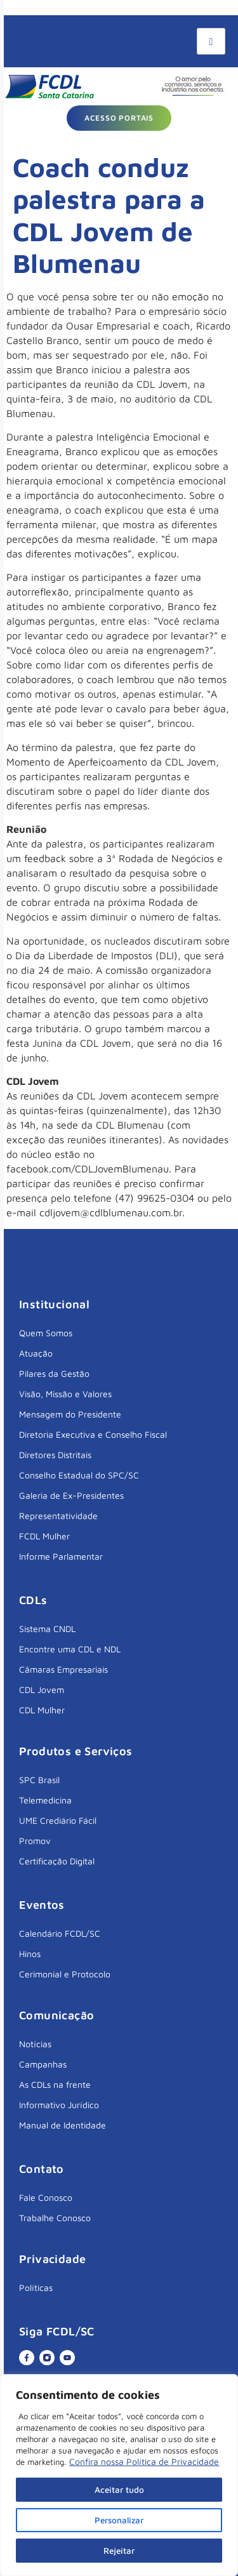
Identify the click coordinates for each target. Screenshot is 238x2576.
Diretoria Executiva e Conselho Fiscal (93, 1434)
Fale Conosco (45, 2197)
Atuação (36, 1353)
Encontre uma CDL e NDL (70, 1648)
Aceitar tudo (119, 2489)
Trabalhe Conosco (55, 2217)
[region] (119, 2475)
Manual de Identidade (62, 2125)
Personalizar (119, 2519)
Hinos (30, 1953)
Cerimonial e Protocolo (64, 1974)
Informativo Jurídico (59, 2104)
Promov (35, 1840)
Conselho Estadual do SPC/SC (79, 1475)
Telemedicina (45, 1800)
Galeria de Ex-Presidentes (71, 1495)
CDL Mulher (42, 1709)
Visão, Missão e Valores (65, 1393)
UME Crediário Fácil (57, 1820)
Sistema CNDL (47, 1628)
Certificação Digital (57, 1861)
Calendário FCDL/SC (59, 1933)
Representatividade (58, 1515)
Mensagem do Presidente (70, 1414)
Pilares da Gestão (54, 1373)
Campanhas (43, 2064)
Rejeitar (119, 2550)
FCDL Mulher (44, 1535)
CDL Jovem (41, 1689)
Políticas (36, 2287)
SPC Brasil (39, 1779)
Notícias (35, 2043)
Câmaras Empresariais (63, 1669)
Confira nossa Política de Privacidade (144, 2461)
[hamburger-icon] (211, 41)
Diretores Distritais (55, 1454)
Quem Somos (45, 1332)
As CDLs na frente (55, 2084)
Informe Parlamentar (61, 1556)
